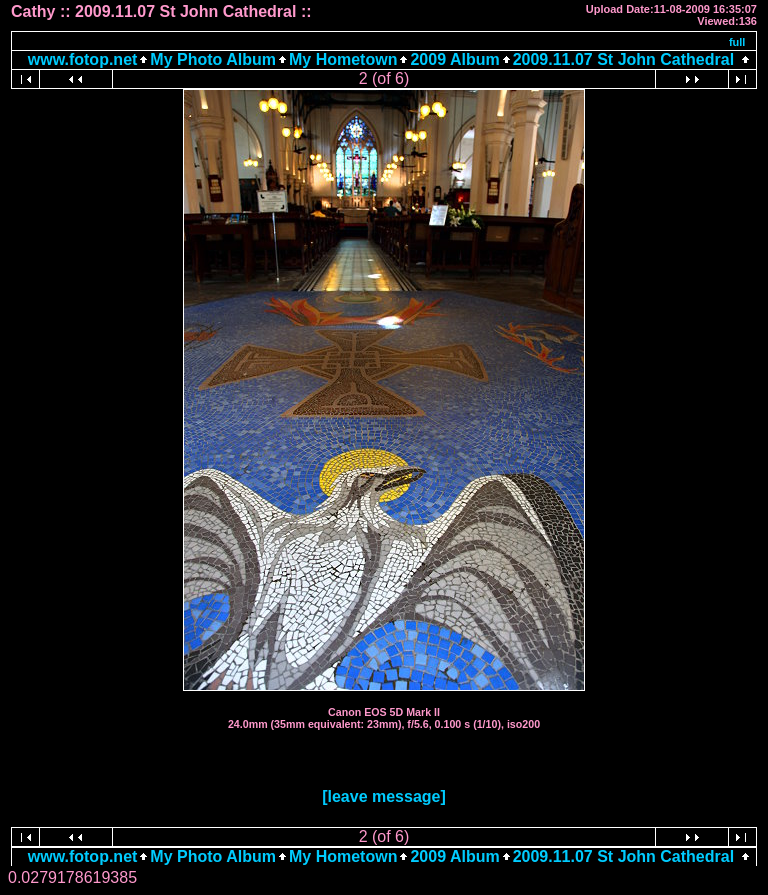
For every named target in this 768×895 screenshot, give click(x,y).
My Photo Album (213, 59)
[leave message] (384, 796)
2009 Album (454, 59)
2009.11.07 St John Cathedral (623, 59)
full (737, 42)
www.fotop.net (83, 59)
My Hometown (343, 59)
